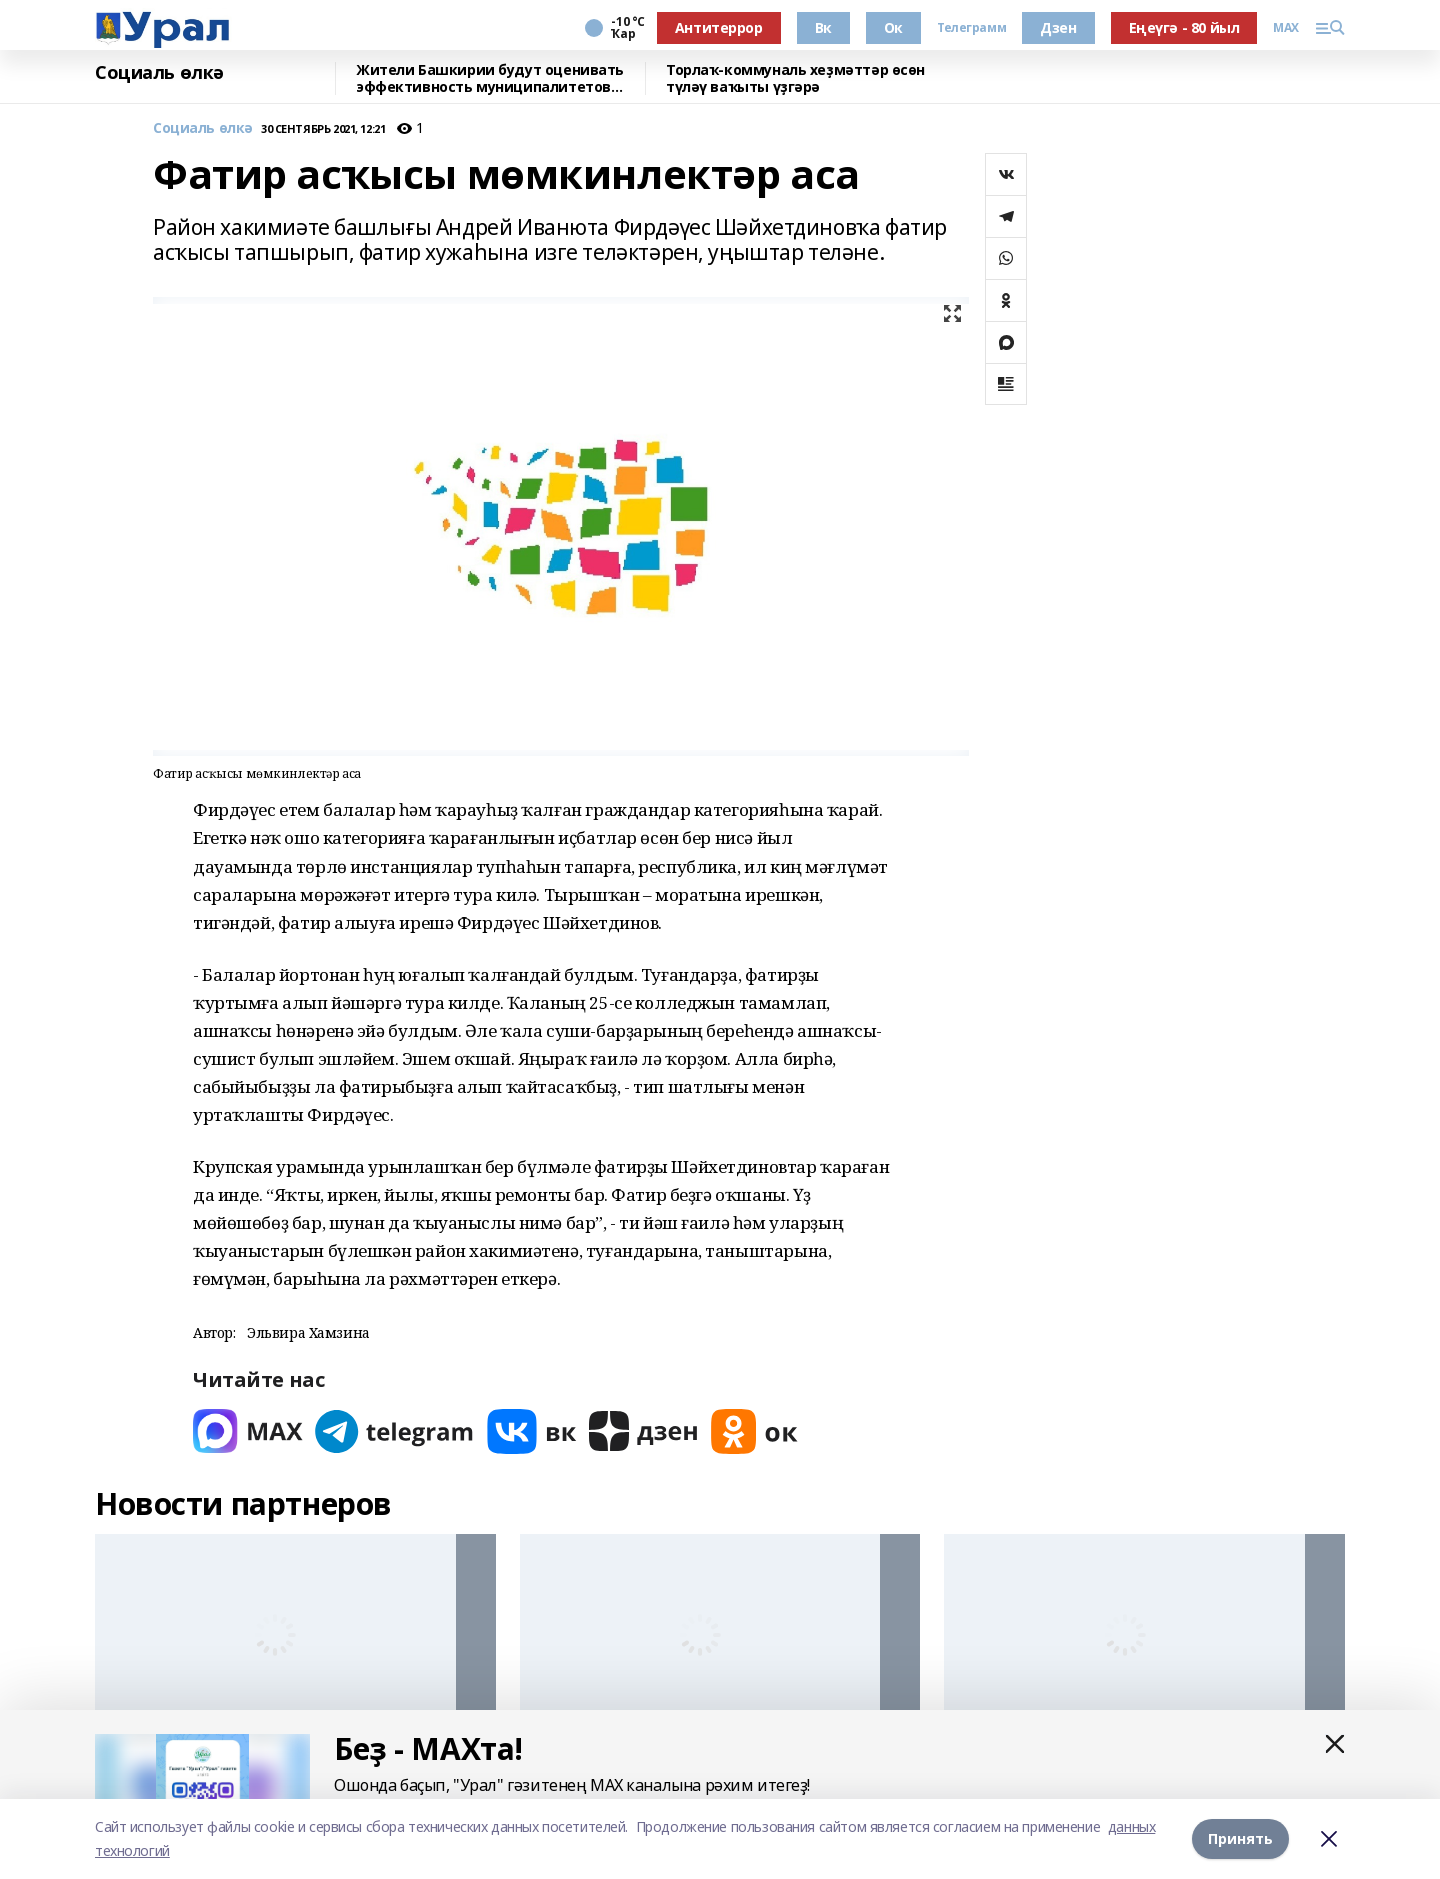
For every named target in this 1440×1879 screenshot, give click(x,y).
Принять (1240, 1838)
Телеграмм (971, 28)
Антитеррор (719, 27)
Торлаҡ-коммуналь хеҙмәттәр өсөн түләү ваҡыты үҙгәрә (795, 78)
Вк (823, 27)
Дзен (1058, 27)
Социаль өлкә (159, 73)
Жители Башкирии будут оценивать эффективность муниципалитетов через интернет (490, 78)
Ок (893, 27)
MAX (1286, 28)
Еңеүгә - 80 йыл (1184, 27)
